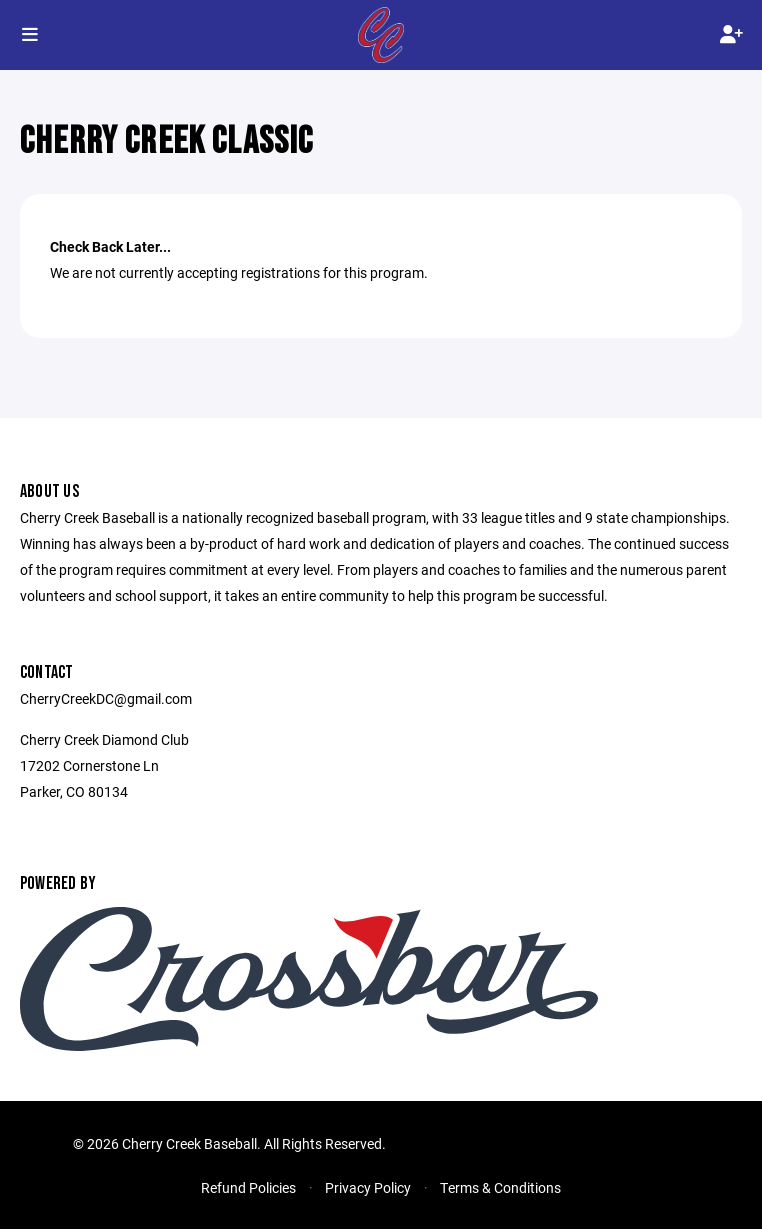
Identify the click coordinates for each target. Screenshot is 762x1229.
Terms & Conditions (500, 1187)
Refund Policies (248, 1187)
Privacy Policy (368, 1187)
